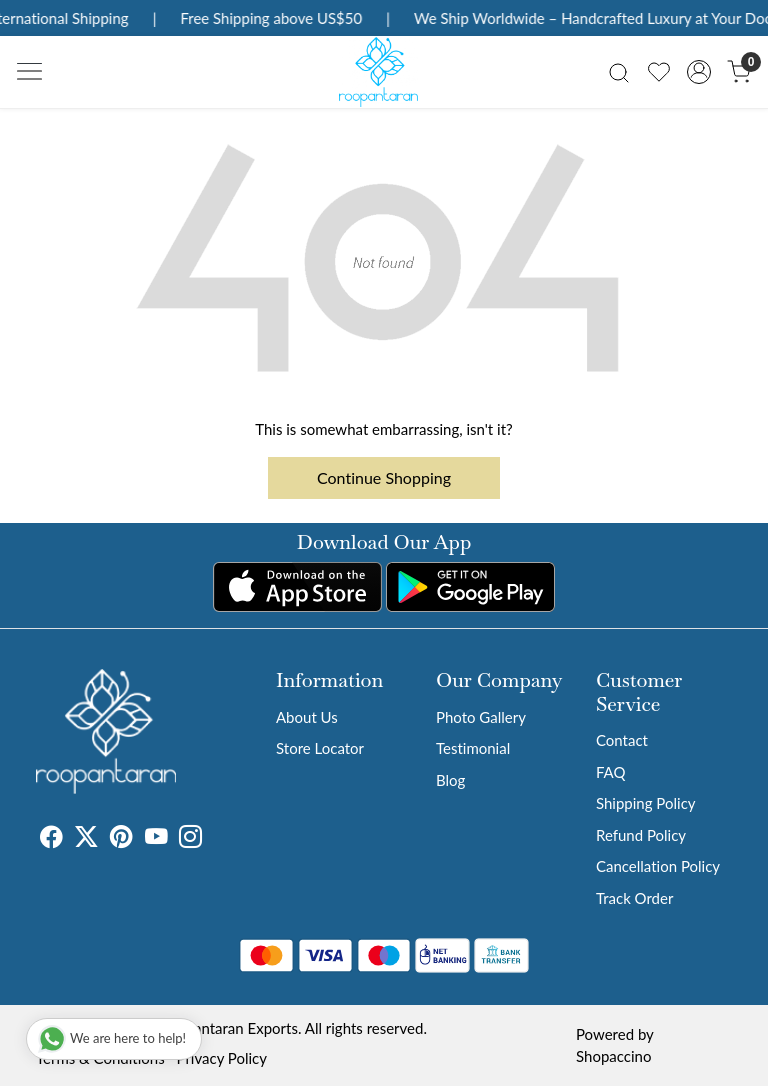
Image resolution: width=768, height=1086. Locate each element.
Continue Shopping (384, 477)
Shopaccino (613, 1056)
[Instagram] (190, 839)
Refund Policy (641, 835)
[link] (619, 71)
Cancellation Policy (658, 866)
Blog (450, 780)
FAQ (611, 772)
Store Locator (320, 748)
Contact (622, 740)
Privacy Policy (222, 1058)
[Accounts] (699, 72)
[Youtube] (156, 839)
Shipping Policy (646, 803)
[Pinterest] (121, 839)
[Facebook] (51, 839)
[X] (86, 839)
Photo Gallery (481, 717)
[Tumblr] (214, 839)
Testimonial (473, 748)
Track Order (634, 898)
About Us (307, 717)
